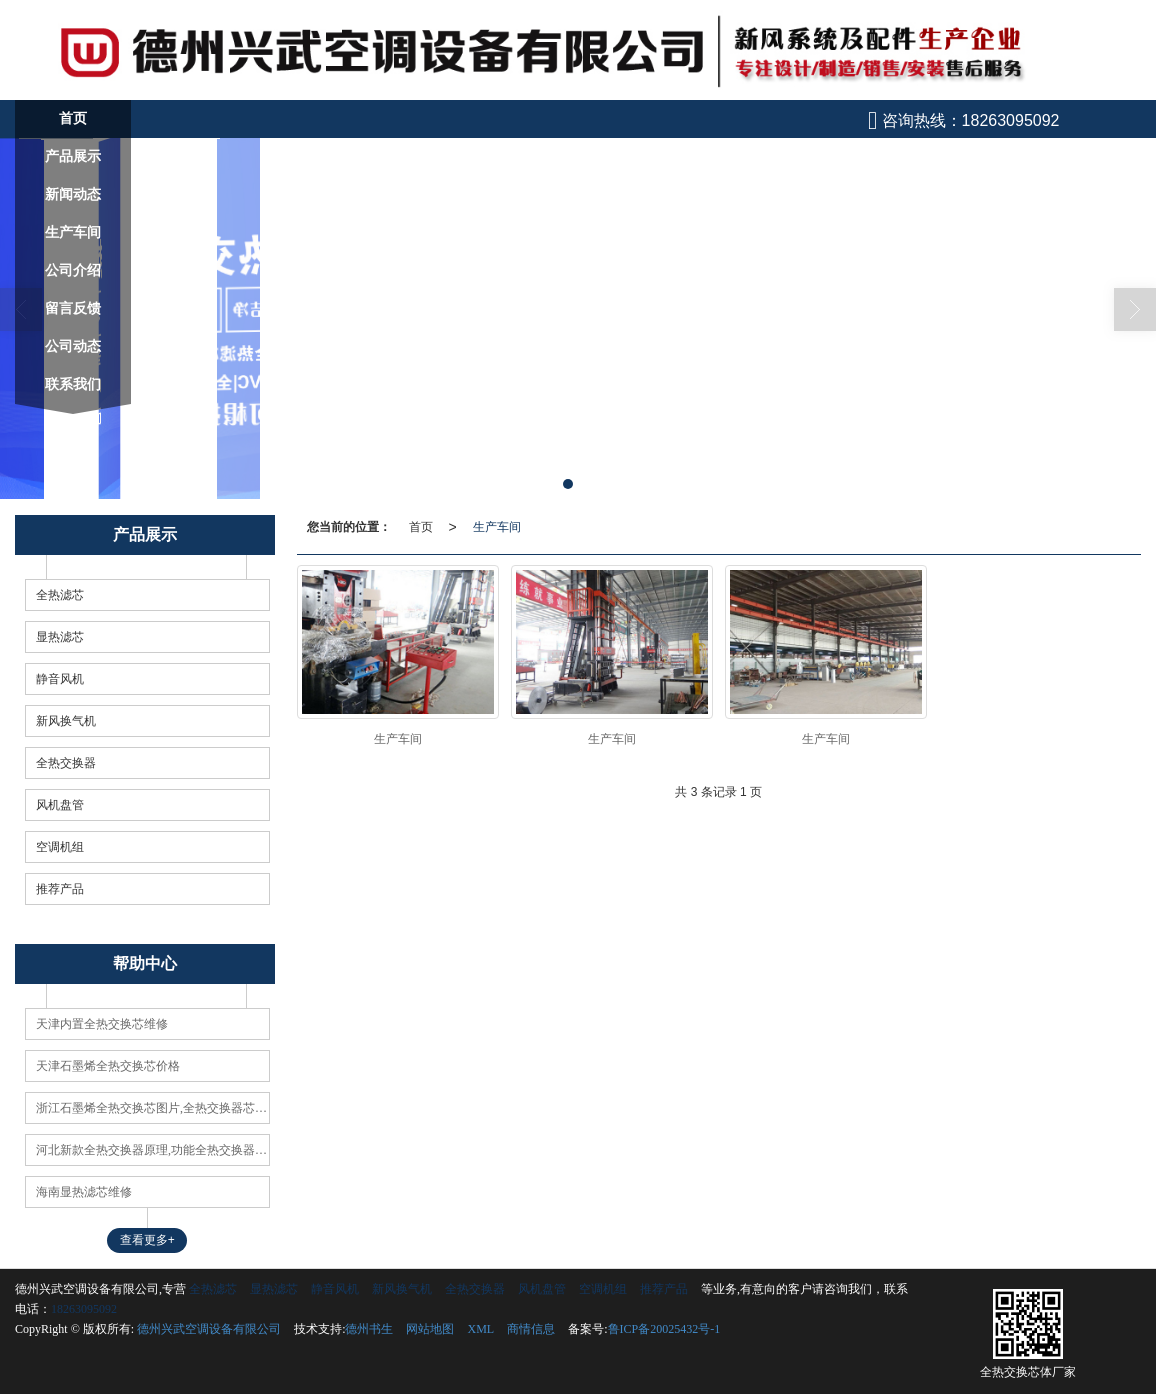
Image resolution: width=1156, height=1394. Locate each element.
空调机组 (60, 846)
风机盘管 (60, 804)
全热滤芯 (60, 594)
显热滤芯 (60, 636)
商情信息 (531, 1328)
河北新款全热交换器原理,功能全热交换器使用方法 (153, 1149)
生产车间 (497, 526)
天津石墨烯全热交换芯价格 (108, 1065)
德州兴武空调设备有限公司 (209, 1328)
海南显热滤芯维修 (84, 1191)
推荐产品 (60, 888)
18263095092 (84, 1308)
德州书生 (369, 1328)
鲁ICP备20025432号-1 (664, 1328)
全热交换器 (66, 762)
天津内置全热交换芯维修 (102, 1023)
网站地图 (430, 1328)
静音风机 (60, 678)
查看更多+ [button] (147, 1239)
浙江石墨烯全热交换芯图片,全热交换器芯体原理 (153, 1107)
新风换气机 (66, 720)
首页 (421, 526)
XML (480, 1328)
